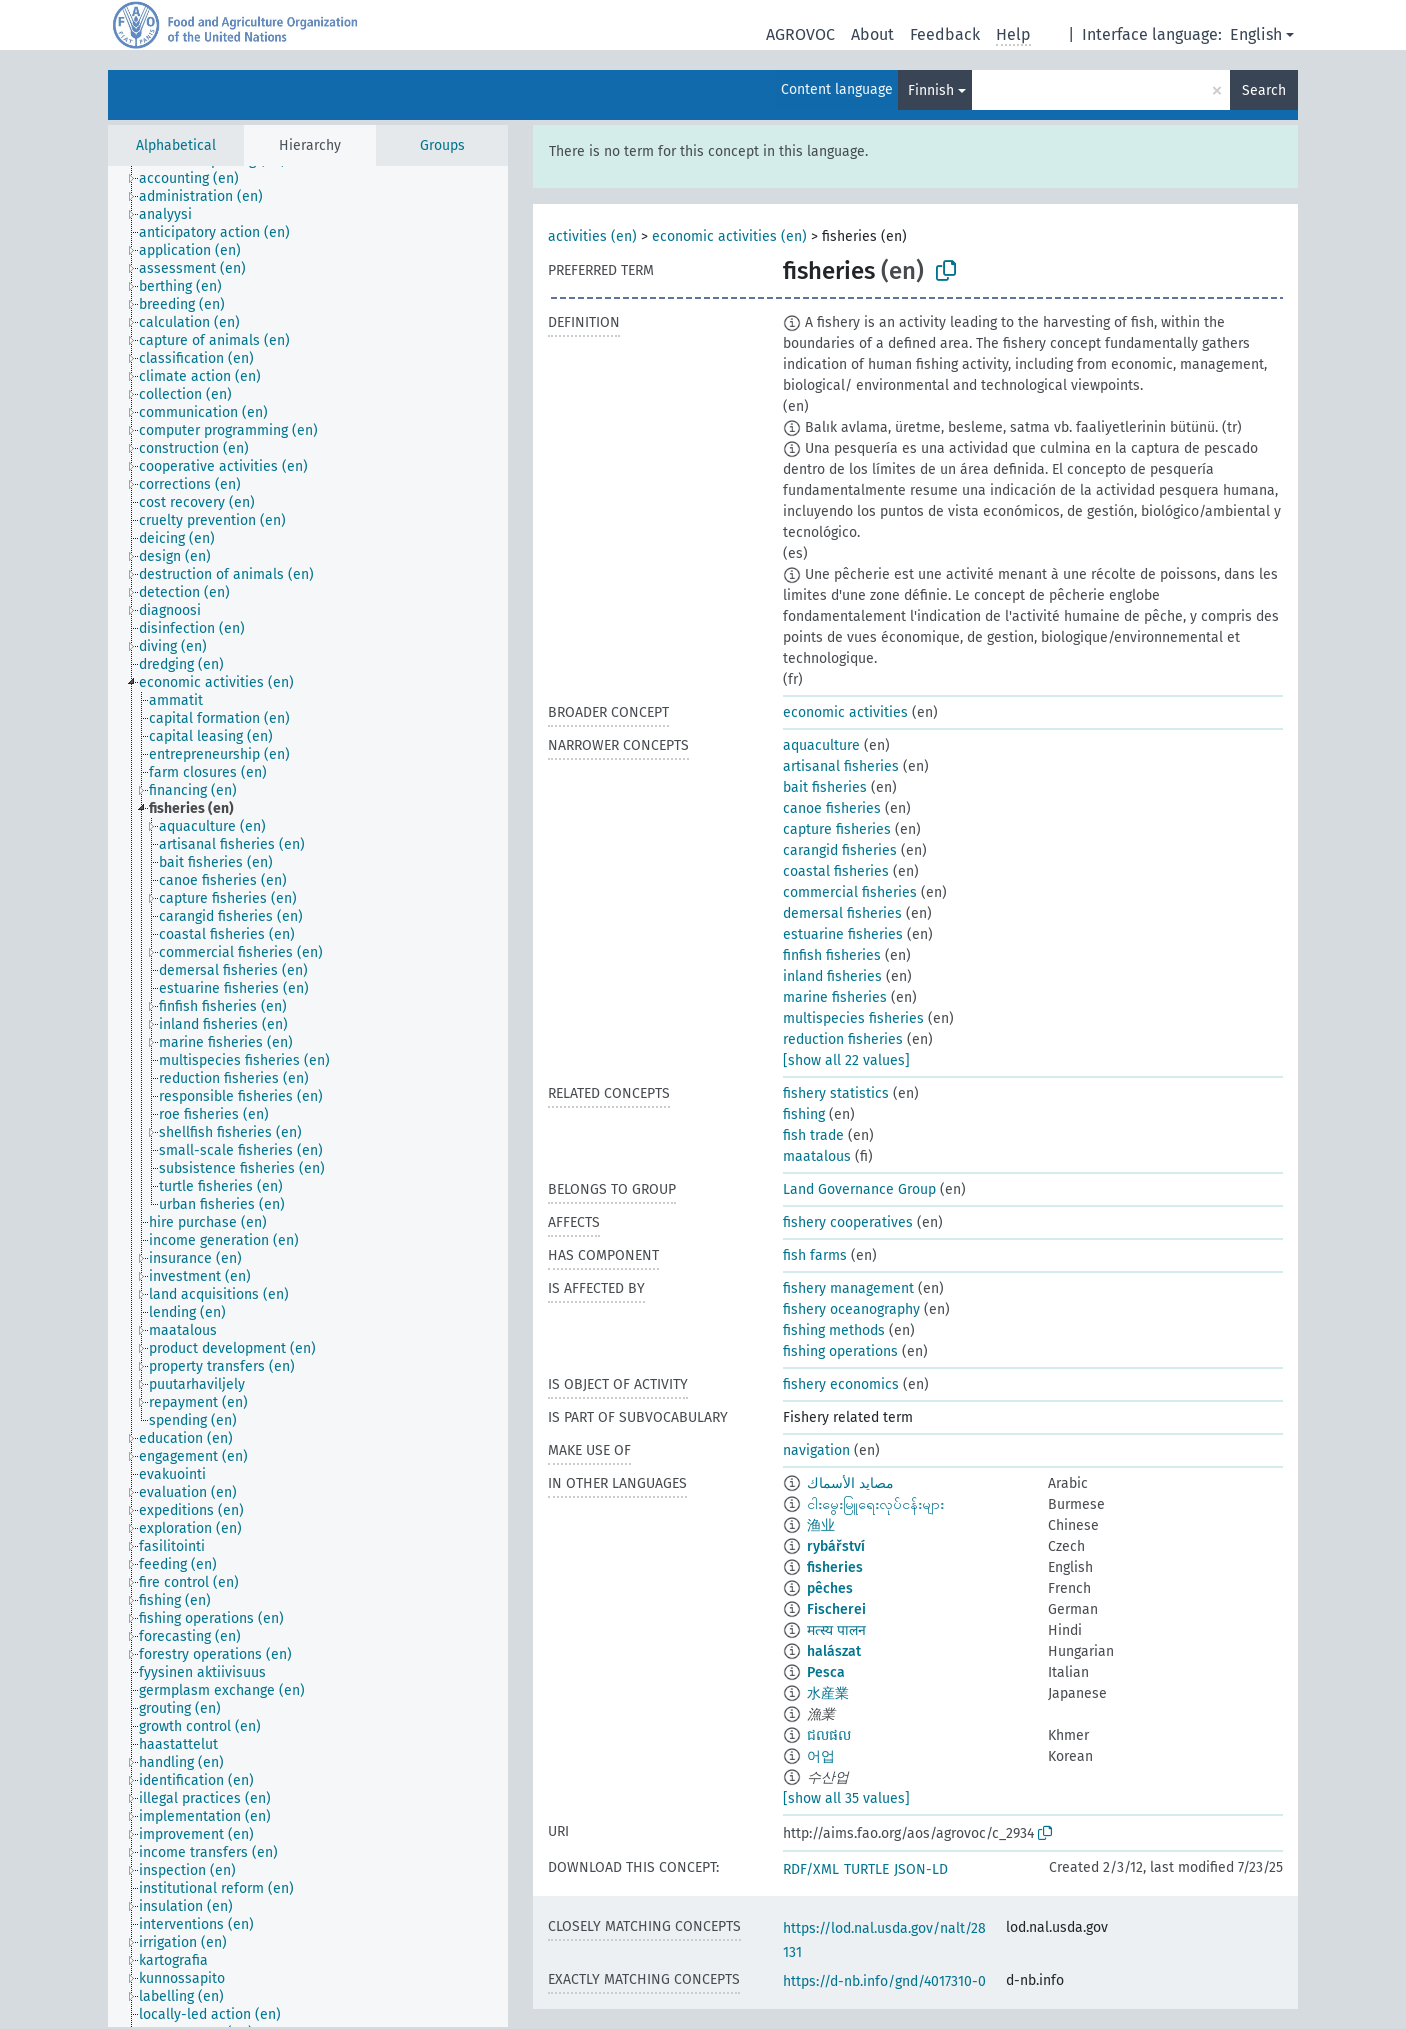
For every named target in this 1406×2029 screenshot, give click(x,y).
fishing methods (834, 1330)
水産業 (828, 1693)
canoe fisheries (832, 808)
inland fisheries (832, 976)
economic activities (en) (729, 236)
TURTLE (866, 1869)
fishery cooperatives (848, 1222)
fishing (804, 1114)
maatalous (817, 1156)
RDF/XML (811, 1869)
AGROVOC (800, 34)
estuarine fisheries (843, 934)
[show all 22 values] (846, 1060)
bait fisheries (825, 787)
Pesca (826, 1672)
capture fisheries (837, 829)
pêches (830, 1588)
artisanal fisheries (841, 766)
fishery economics (841, 1384)
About (872, 34)
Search (1264, 90)
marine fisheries (835, 997)
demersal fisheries (842, 913)
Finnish (931, 90)
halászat (834, 1651)
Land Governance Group (859, 1189)
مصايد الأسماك (850, 1483)
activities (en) (592, 236)
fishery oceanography (851, 1309)
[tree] (308, 1096)
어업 (821, 1756)
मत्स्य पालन (836, 1630)
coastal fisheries (836, 871)
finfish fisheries (832, 955)
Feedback (945, 34)
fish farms (815, 1255)
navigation (816, 1450)
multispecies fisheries (853, 1018)
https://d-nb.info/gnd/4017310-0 (884, 1981)
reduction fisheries (843, 1039)
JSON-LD (921, 1869)
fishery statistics (836, 1093)
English (1256, 34)
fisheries (835, 1567)
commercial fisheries (850, 892)
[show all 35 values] (846, 1798)
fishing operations (840, 1351)
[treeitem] (197, 179)
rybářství (836, 1546)
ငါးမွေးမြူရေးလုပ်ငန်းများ (875, 1504)
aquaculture (821, 745)
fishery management (848, 1288)
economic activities (845, 712)
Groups (442, 145)
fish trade (813, 1135)
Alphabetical (176, 145)
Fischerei (836, 1609)
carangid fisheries (840, 850)
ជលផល (829, 1735)
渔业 (821, 1525)
